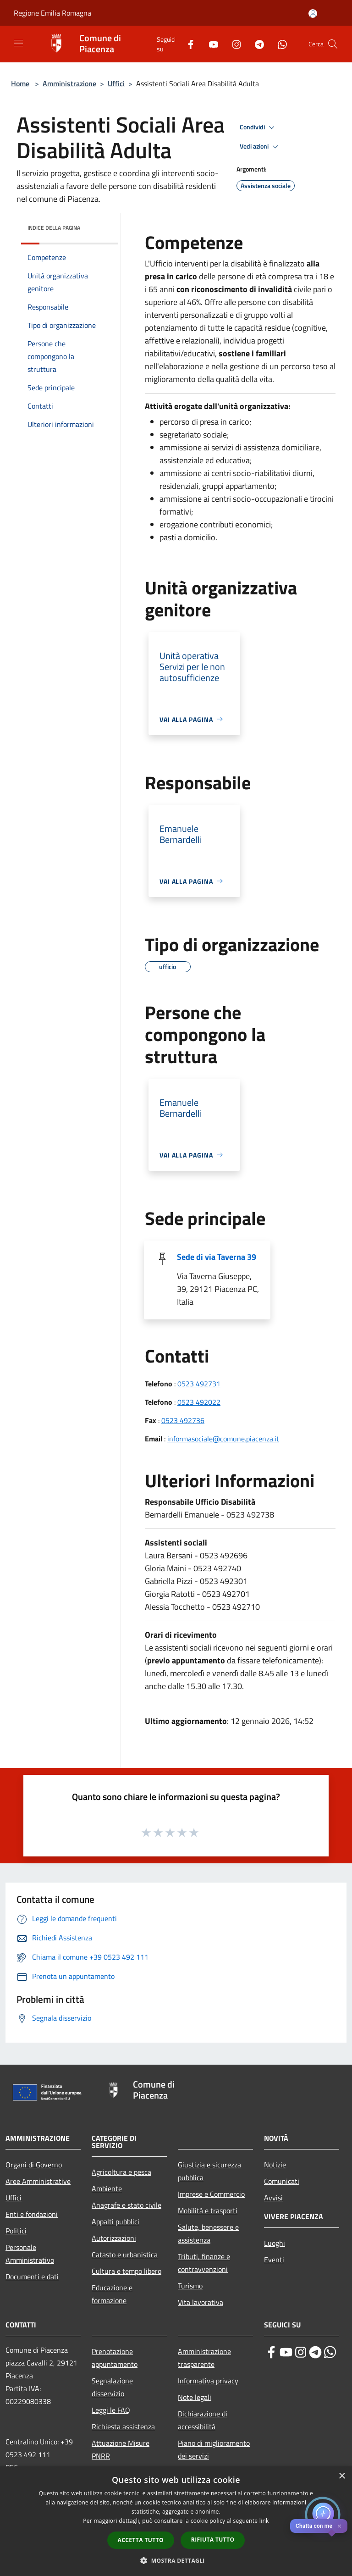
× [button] (341, 2476)
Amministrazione (69, 83)
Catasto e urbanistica (125, 2254)
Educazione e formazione (112, 2294)
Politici (16, 2230)
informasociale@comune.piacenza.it (223, 1438)
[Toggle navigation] (18, 43)
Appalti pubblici (115, 2221)
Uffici (116, 83)
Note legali (194, 2397)
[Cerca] (332, 44)
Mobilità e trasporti (207, 2210)
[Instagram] (233, 44)
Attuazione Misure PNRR (120, 2449)
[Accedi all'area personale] (312, 13)
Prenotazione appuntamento (115, 2358)
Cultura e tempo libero (126, 2271)
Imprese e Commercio (211, 2193)
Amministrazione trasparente (204, 2358)
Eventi (274, 2259)
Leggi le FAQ (111, 2409)
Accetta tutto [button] (141, 2540)
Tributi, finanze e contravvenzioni (204, 2263)
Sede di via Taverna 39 (216, 1257)
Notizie (275, 2164)
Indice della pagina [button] (54, 227)
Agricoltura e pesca (121, 2171)
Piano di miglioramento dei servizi (214, 2449)
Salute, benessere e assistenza (208, 2233)
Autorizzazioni (114, 2238)
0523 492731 (198, 1383)
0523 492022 (198, 1401)
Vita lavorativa (200, 2302)
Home (20, 83)
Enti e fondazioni (32, 2214)
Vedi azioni (260, 146)
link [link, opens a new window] (264, 2521)
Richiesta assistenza (123, 2426)
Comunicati (281, 2181)
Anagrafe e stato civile (126, 2204)
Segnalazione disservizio (112, 2387)
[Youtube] (210, 44)
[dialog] (176, 2521)
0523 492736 (182, 1420)
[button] (176, 2560)
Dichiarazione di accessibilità (202, 2420)
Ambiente (107, 2188)
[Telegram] (256, 44)
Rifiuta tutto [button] (213, 2539)
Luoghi (274, 2243)
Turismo (190, 2285)
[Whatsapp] (279, 44)
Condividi (258, 127)
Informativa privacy (208, 2380)
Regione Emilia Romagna (52, 12)
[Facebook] (187, 44)
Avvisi (273, 2197)
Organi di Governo (34, 2164)
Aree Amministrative (38, 2181)
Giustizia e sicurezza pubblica (209, 2171)
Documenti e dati (32, 2276)
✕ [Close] (339, 2526)
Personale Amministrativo (30, 2254)
